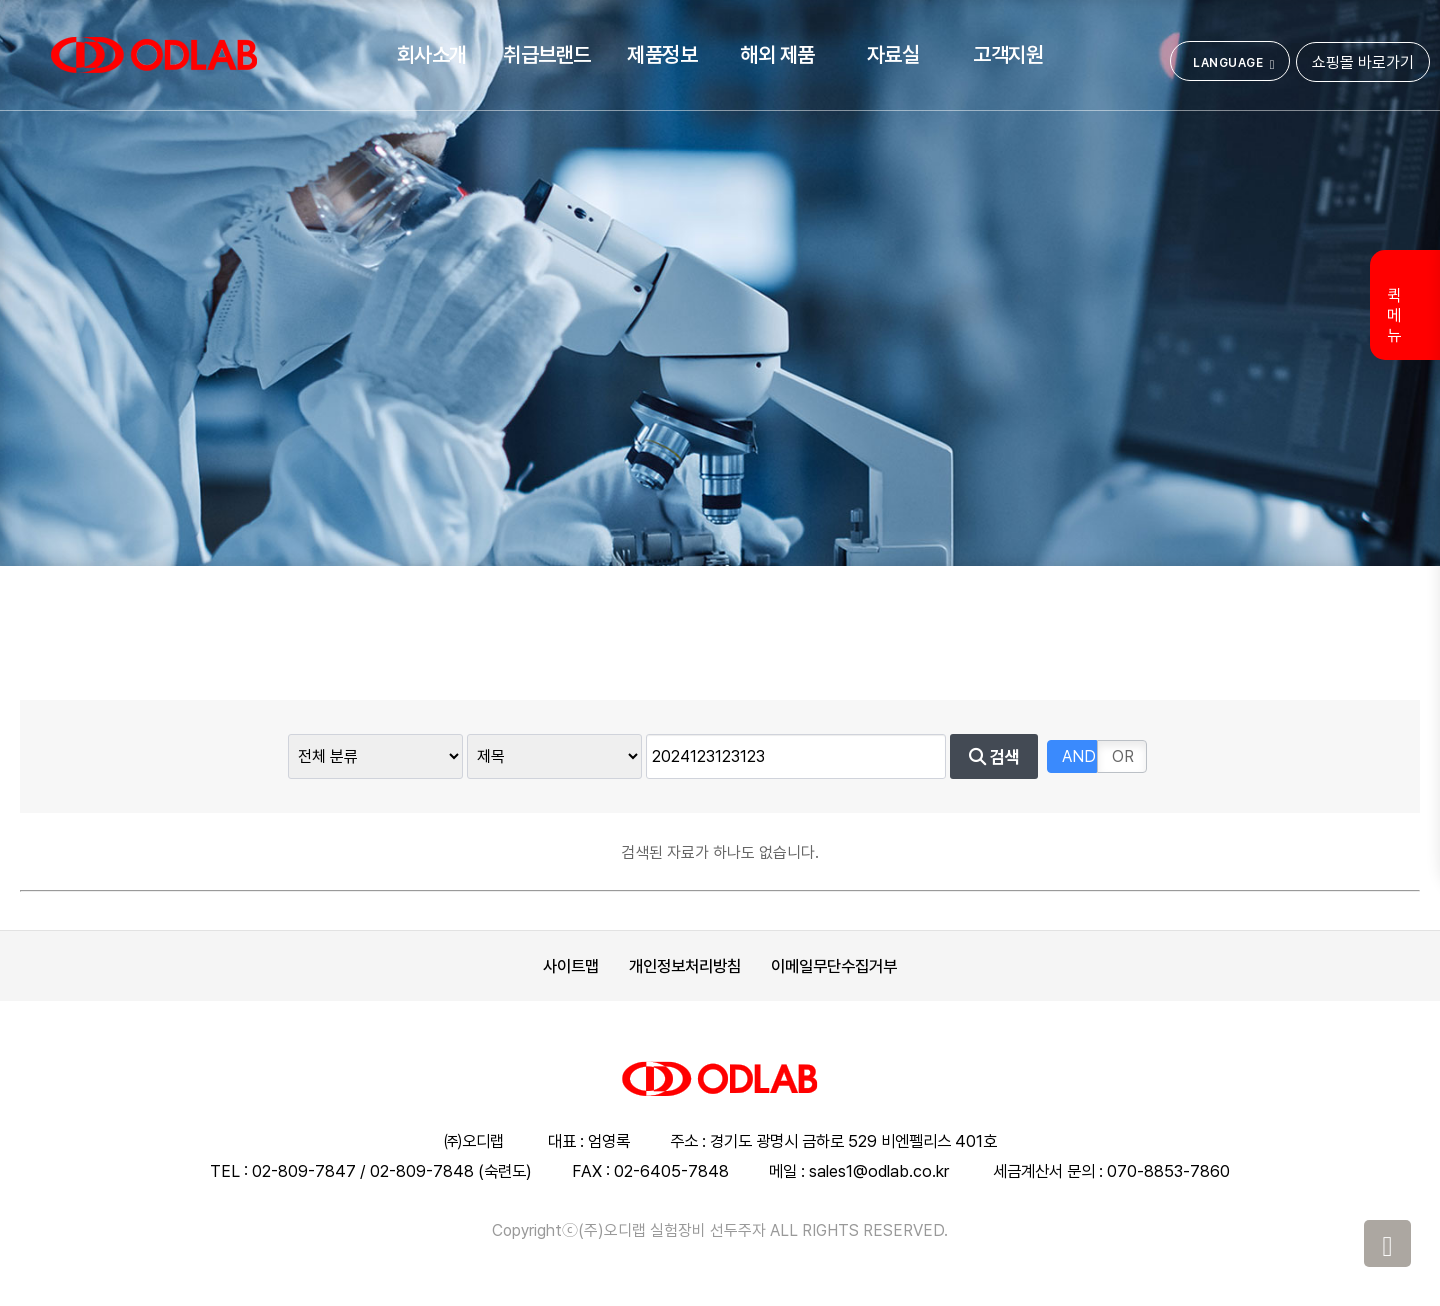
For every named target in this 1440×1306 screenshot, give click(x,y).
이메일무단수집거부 (834, 966)
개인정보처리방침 (685, 966)
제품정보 (662, 54)
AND (1079, 756)
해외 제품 (777, 54)
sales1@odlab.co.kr (879, 1171)
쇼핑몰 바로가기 (1363, 62)
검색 (994, 757)
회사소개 (432, 54)
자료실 (893, 54)
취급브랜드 (547, 54)
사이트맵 (571, 966)
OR (1123, 756)
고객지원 (1008, 54)
